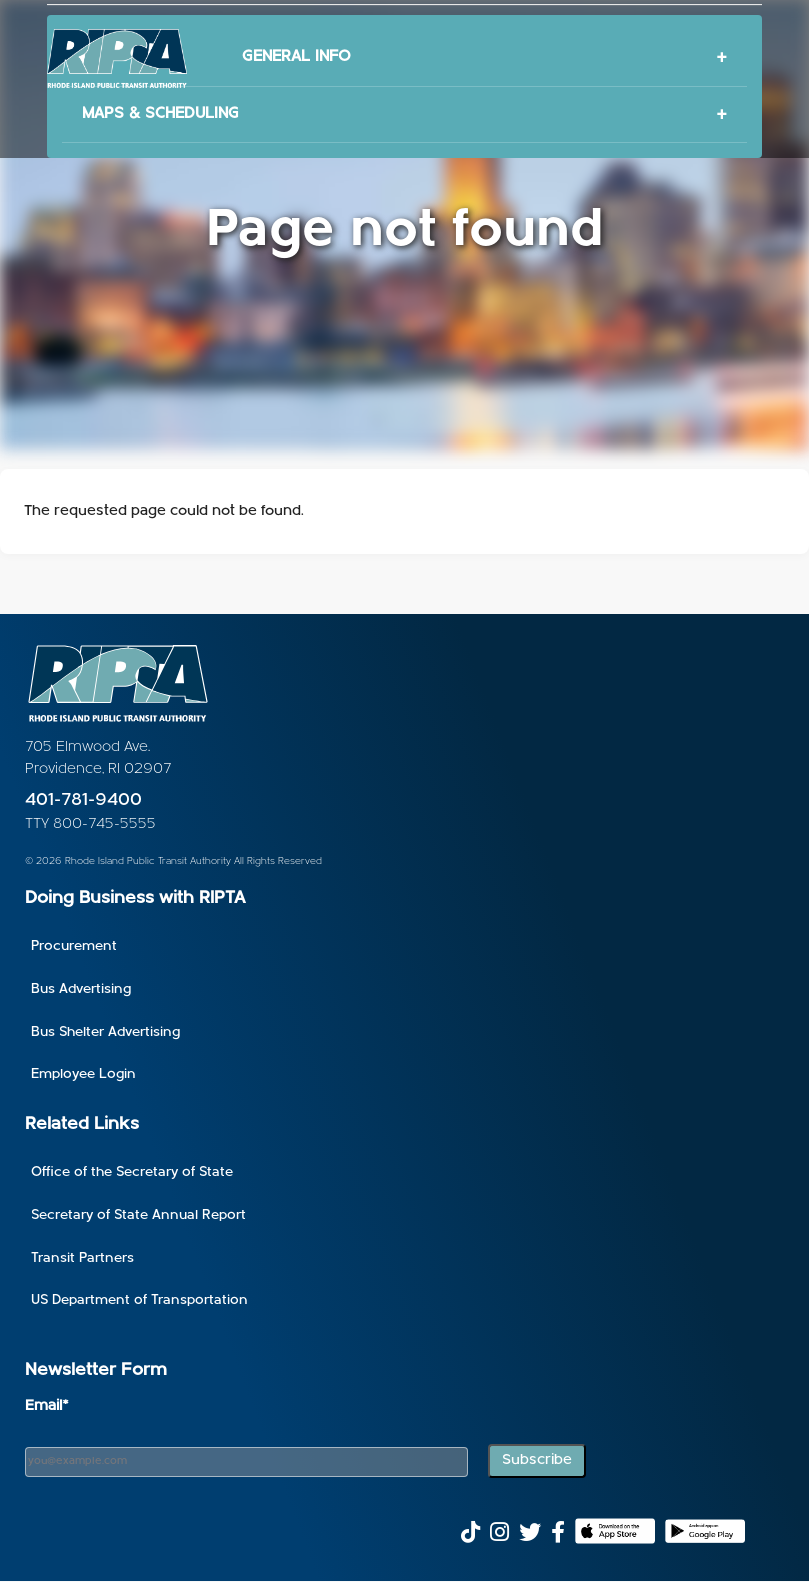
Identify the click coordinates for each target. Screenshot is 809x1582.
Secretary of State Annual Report (138, 1215)
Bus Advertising (81, 989)
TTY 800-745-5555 (90, 824)
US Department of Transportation (139, 1300)
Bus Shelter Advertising (105, 1032)
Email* (47, 1406)
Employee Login (83, 1074)
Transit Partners (82, 1258)
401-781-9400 (83, 800)
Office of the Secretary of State (132, 1172)
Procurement (74, 946)
